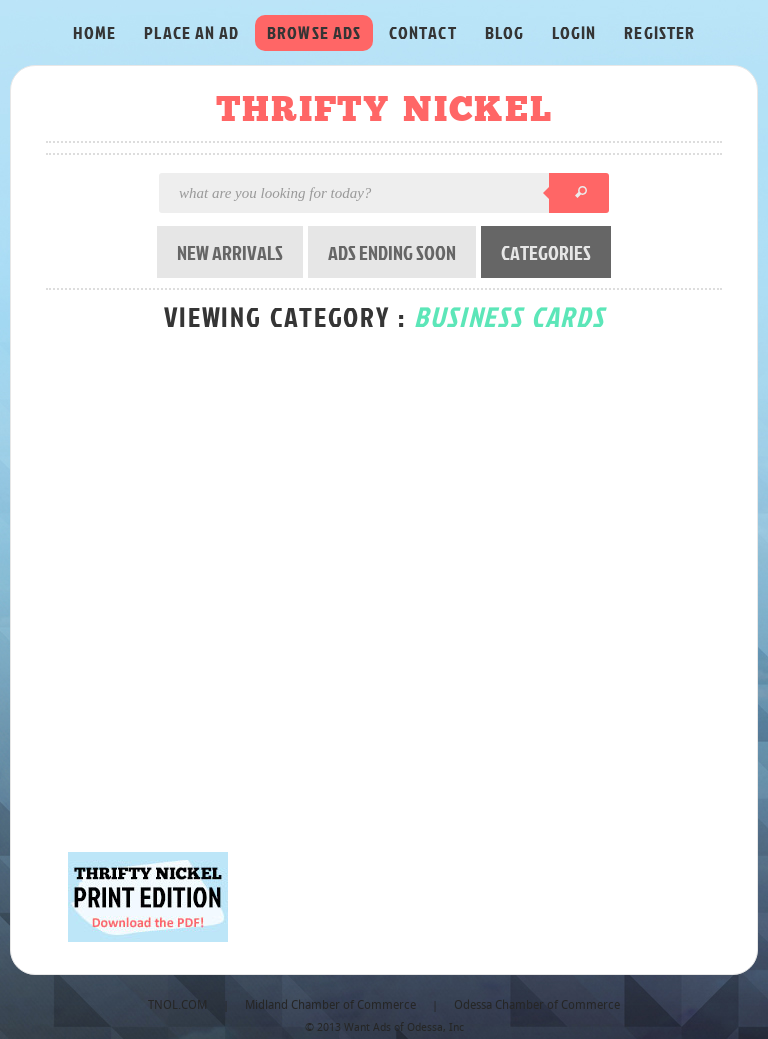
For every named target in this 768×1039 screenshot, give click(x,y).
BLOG (504, 32)
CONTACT (423, 32)
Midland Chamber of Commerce (330, 1006)
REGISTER (659, 32)
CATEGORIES (546, 252)
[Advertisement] (312, 642)
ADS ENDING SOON (392, 252)
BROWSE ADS (314, 32)
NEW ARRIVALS (230, 252)
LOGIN (574, 32)
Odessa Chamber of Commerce (537, 1006)
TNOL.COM (177, 1006)
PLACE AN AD (191, 32)
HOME (94, 32)
